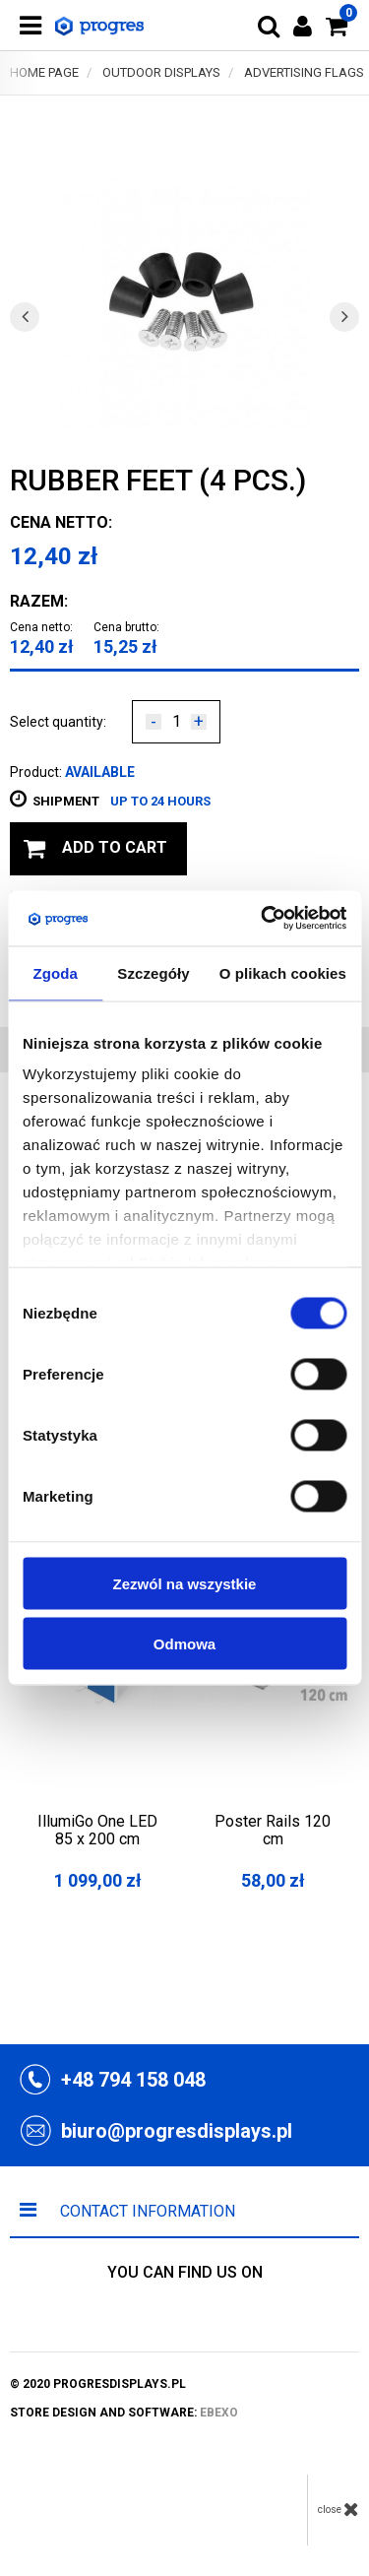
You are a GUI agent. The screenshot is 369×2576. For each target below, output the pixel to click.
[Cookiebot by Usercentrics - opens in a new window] (262, 919)
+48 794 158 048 (133, 2080)
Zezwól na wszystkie (185, 1583)
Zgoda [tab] (55, 972)
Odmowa (184, 1643)
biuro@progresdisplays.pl (176, 2131)
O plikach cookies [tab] (282, 972)
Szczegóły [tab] (153, 972)
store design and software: (124, 2412)
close (338, 2509)
